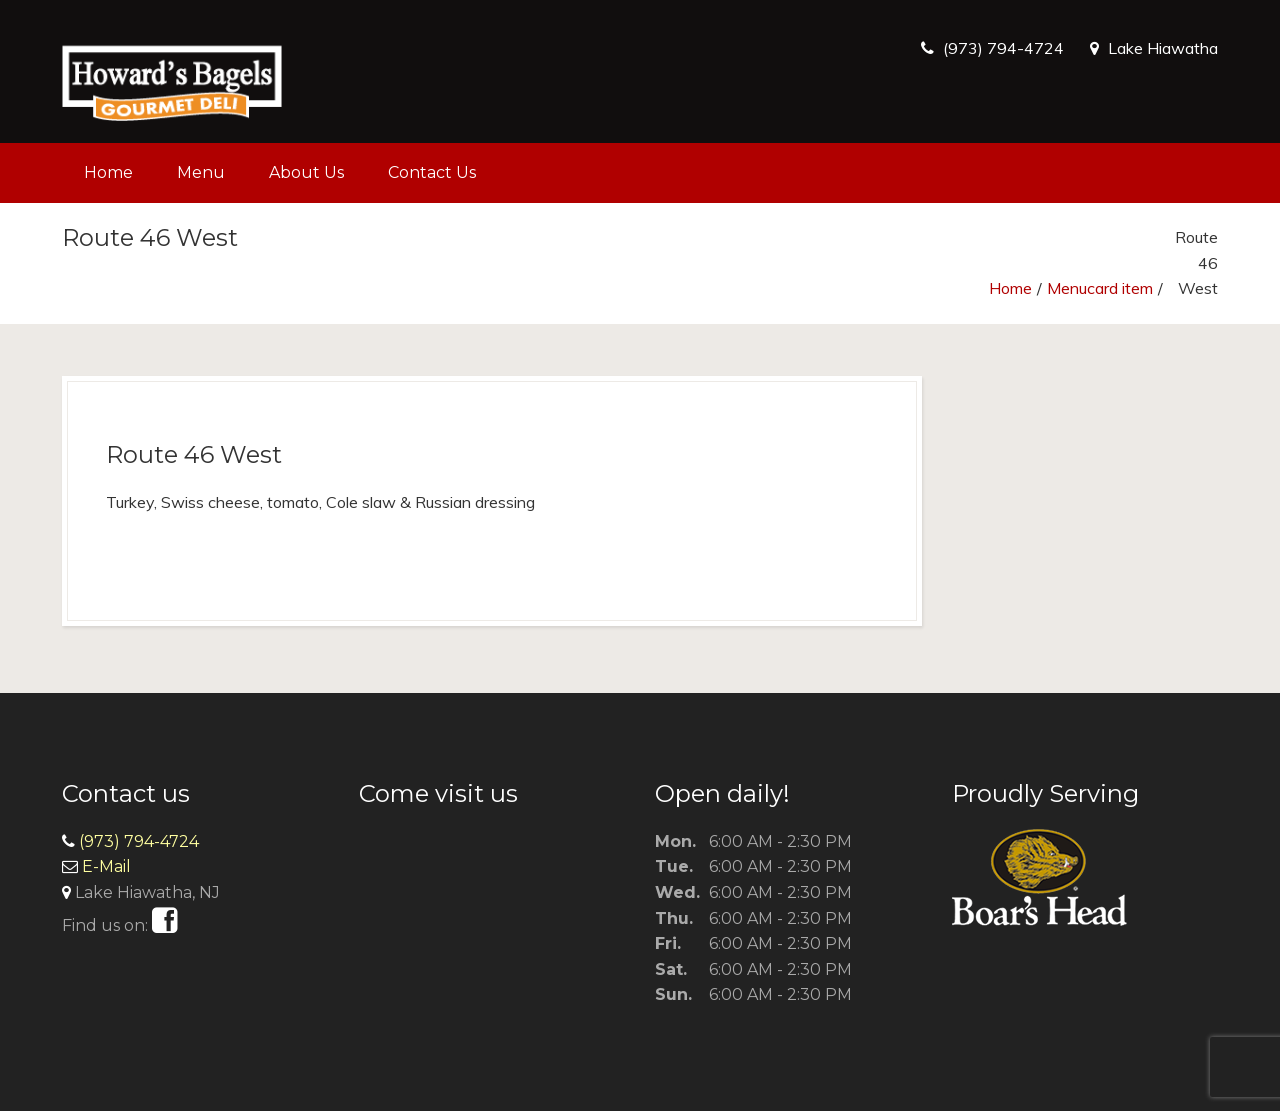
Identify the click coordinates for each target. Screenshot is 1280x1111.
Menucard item (1100, 288)
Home (108, 172)
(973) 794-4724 (1003, 48)
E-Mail (106, 866)
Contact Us (432, 172)
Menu (201, 172)
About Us (306, 172)
